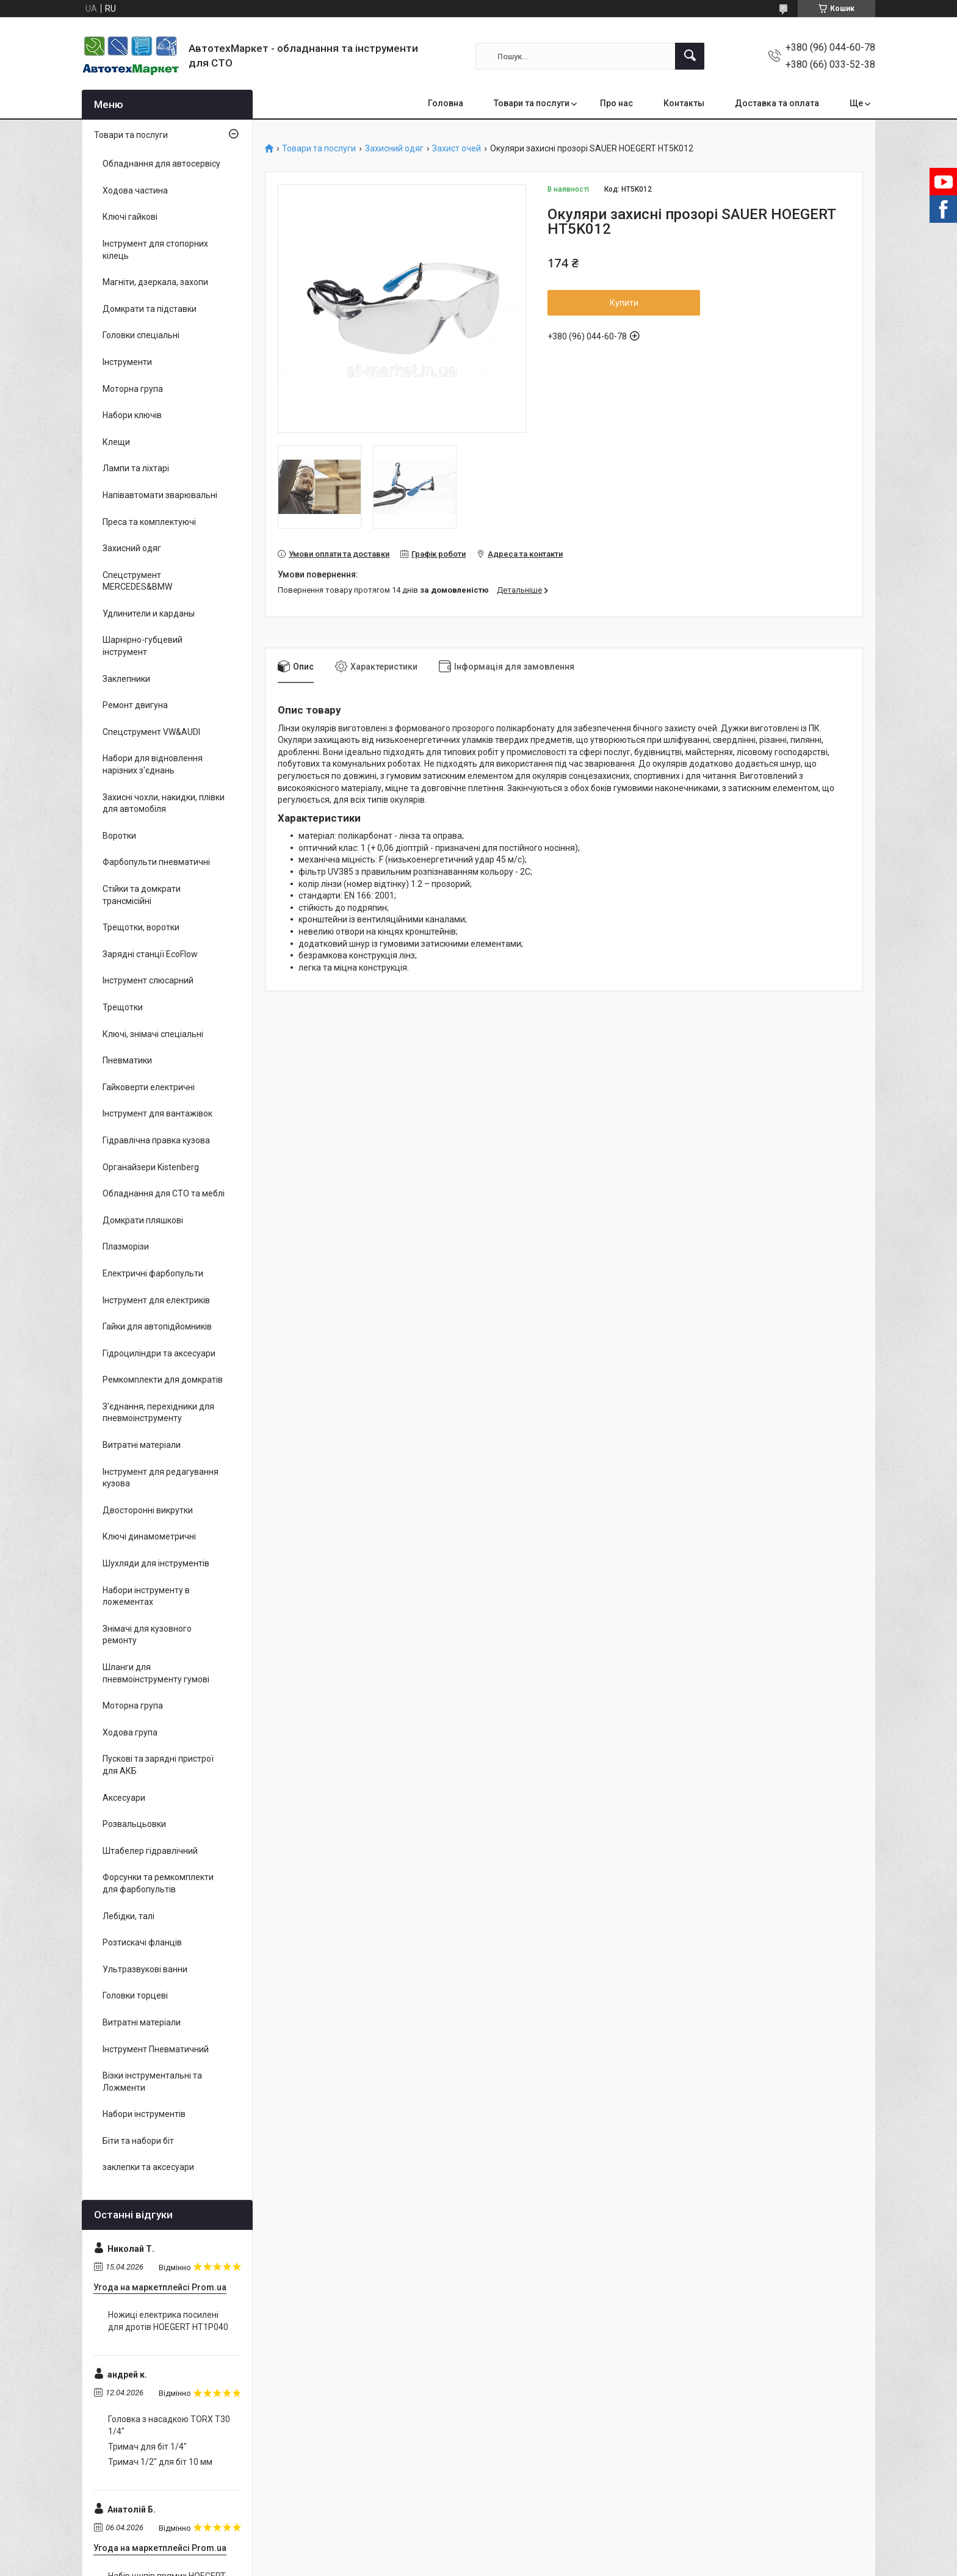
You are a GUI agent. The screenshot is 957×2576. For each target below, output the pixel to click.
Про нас (616, 103)
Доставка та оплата (777, 103)
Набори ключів (132, 415)
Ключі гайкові (130, 217)
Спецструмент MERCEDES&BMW (137, 581)
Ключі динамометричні (149, 1536)
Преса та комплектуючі (149, 522)
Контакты (683, 103)
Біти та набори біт (138, 2141)
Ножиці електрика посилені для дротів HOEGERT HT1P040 (168, 2321)
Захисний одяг (394, 148)
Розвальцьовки (134, 1824)
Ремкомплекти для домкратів (163, 1379)
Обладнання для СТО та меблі (164, 1193)
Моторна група (133, 389)
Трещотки (123, 1007)
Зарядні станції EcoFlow (150, 954)
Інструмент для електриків (156, 1300)
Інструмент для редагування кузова (160, 1478)
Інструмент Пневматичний (156, 2049)
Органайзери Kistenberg (151, 1167)
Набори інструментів (144, 2114)
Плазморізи (126, 1246)
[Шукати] (689, 56)
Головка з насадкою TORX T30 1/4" (169, 2425)
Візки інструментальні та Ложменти (152, 2082)
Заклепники (126, 679)
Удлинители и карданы (149, 613)
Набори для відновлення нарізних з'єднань (153, 764)
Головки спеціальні (141, 335)
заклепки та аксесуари (148, 2167)
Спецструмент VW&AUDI (151, 732)
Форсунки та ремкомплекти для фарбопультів (158, 1883)
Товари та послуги (531, 103)
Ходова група (130, 1732)
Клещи (116, 442)
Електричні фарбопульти (153, 1273)
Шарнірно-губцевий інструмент (142, 646)
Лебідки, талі (128, 1916)
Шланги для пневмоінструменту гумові (156, 1673)
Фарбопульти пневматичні (156, 862)
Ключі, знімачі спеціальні (153, 1034)
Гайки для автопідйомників (157, 1326)
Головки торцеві (135, 1995)
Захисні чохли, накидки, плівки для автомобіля (164, 803)
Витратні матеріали (142, 1445)
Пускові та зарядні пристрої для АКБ (158, 1765)
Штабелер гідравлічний (150, 1851)
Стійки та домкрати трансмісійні (142, 895)
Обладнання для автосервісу (161, 163)
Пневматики (127, 1060)
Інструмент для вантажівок (157, 1113)
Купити (624, 303)
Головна (445, 103)
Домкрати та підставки (150, 309)
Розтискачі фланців (142, 1942)
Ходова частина (135, 190)
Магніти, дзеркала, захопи (155, 282)
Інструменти (127, 362)
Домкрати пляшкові (143, 1220)
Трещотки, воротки (141, 927)
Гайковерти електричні (149, 1087)
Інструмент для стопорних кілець (155, 250)
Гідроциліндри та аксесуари (159, 1353)
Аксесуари (124, 1798)
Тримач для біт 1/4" (147, 2446)
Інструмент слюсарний (148, 980)
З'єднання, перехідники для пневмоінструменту (158, 1413)
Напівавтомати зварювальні (160, 495)
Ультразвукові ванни (145, 1969)
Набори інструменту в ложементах (146, 1596)
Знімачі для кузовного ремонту (147, 1635)
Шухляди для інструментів (156, 1563)
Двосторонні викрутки (148, 1510)
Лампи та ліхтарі (136, 468)
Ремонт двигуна (135, 705)
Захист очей (456, 148)
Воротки (119, 836)
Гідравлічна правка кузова (156, 1140)
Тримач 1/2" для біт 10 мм (160, 2462)
